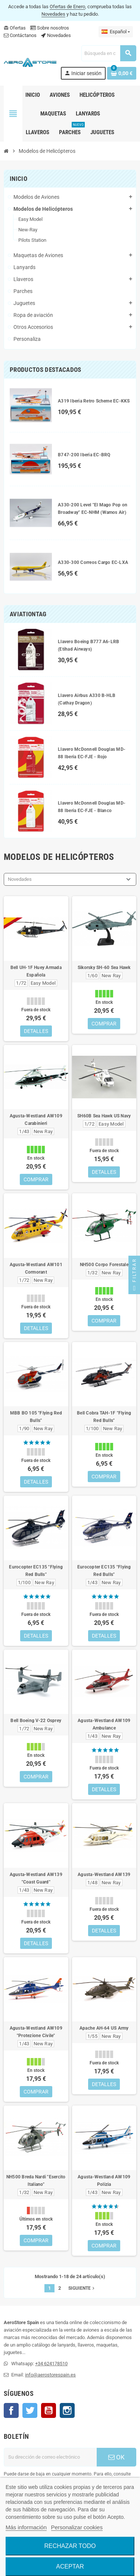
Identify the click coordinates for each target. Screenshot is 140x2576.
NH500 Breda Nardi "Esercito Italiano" (35, 2180)
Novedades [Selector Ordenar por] (20, 879)
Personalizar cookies (77, 2527)
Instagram (67, 2410)
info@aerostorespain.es (50, 2375)
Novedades (53, 14)
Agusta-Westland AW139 (104, 1874)
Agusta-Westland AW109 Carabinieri (36, 1119)
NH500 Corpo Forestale (104, 1264)
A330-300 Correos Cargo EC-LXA (93, 562)
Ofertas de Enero (67, 6)
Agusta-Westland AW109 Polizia (104, 2180)
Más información (26, 2527)
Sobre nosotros (49, 28)
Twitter (29, 2410)
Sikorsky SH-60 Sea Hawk (104, 967)
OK (116, 2457)
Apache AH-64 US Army (104, 2028)
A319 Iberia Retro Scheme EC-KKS (94, 401)
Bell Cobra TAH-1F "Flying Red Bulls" (104, 1416)
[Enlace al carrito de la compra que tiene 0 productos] (121, 73)
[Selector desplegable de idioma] (116, 31)
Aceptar (70, 2566)
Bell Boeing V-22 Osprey (35, 1720)
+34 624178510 (51, 2363)
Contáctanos (20, 35)
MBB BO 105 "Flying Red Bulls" (36, 1416)
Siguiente (82, 2288)
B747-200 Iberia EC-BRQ (84, 454)
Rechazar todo (70, 2546)
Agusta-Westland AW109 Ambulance (104, 1724)
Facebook (11, 2410)
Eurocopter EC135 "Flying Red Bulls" (36, 1570)
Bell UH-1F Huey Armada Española (36, 971)
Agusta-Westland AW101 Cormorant (36, 1268)
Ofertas (15, 28)
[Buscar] (108, 53)
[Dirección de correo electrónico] (50, 2457)
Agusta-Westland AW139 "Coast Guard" (36, 1878)
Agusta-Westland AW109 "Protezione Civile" (36, 2032)
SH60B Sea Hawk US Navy (104, 1116)
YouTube (48, 2410)
